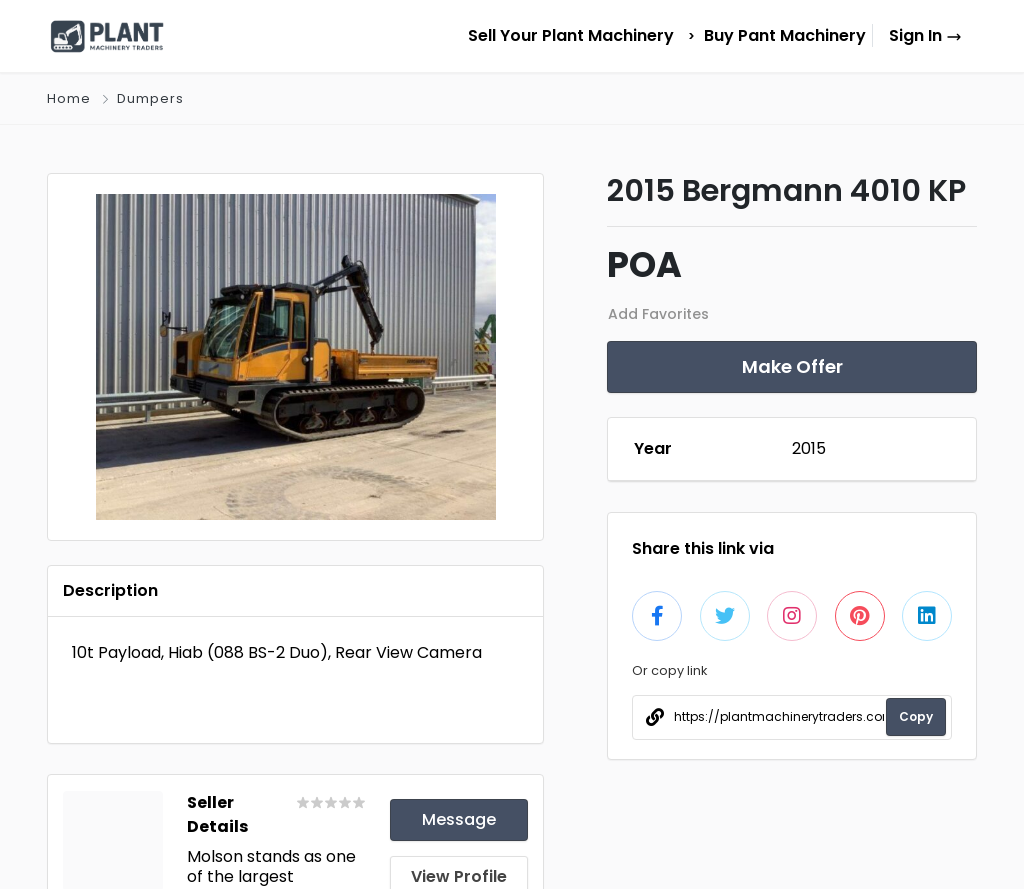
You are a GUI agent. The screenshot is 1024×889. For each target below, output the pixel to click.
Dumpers (150, 98)
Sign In (925, 35)
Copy (916, 716)
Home (69, 98)
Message (459, 819)
